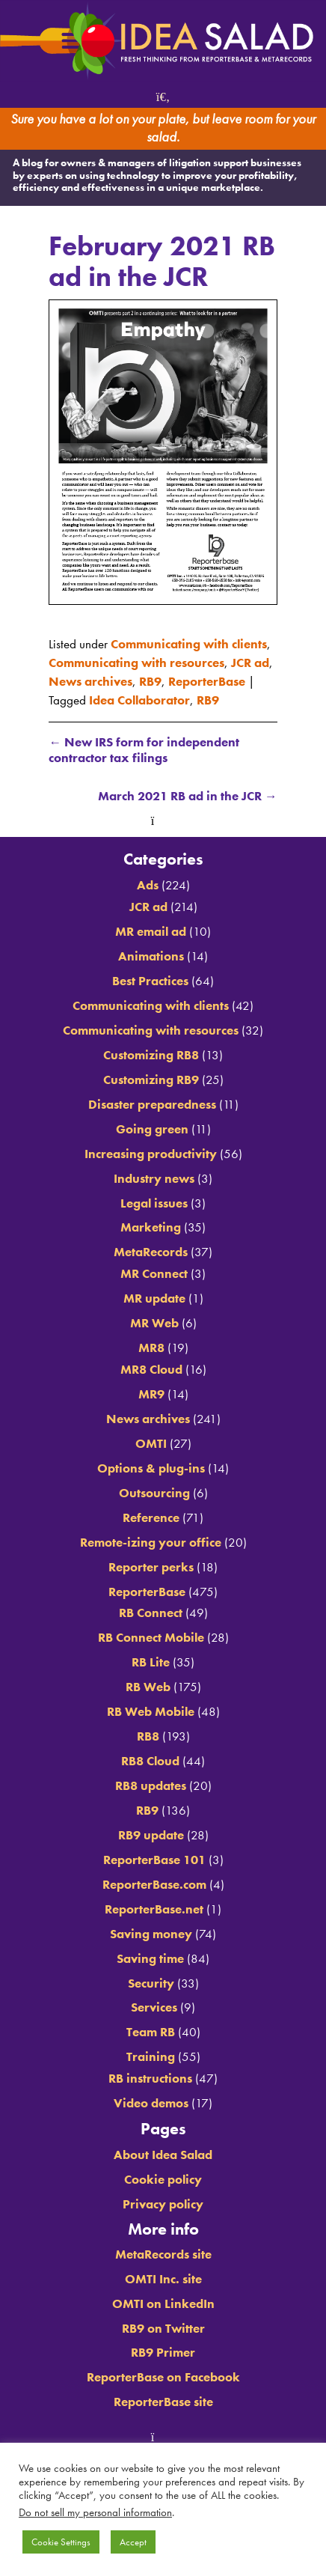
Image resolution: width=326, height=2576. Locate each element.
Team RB (150, 2032)
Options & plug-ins (151, 1468)
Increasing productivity (150, 1154)
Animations (151, 956)
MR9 (151, 1394)
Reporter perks (151, 1567)
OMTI (151, 1444)
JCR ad (250, 663)
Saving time (150, 1959)
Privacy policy (163, 2204)
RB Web (148, 1687)
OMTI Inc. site (163, 2279)
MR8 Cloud (151, 1369)
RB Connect (150, 1613)
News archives (90, 681)
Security (151, 1983)
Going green (152, 1129)
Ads (148, 885)
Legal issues (154, 1203)
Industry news (154, 1179)
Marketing (150, 1227)
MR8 (151, 1348)
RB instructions (150, 2078)
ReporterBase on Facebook (163, 2377)
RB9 (150, 681)
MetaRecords (151, 1252)
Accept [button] (133, 2542)
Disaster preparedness (152, 1104)
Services (154, 2007)
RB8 (148, 1736)
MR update (154, 1298)
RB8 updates (150, 1786)
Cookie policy (163, 2179)
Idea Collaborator (139, 700)
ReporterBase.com (154, 1885)
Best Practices (150, 981)
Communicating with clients (189, 644)
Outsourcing (154, 1493)
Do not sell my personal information (95, 2512)
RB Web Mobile (150, 1712)
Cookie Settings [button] (60, 2542)
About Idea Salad (163, 2155)
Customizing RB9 (151, 1080)
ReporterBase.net (154, 1909)
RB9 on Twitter (163, 2328)
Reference (151, 1518)
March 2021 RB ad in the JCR (187, 796)
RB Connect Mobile (151, 1637)
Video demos (151, 2103)
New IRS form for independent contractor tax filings (144, 750)
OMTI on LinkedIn (163, 2304)
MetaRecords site (163, 2254)
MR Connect (154, 1274)
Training (150, 2057)
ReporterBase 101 (154, 1860)
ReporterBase (206, 681)
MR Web (154, 1323)
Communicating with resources (136, 663)
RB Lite (151, 1662)
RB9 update (151, 1835)
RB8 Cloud (150, 1761)
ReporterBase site (163, 2402)
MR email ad (150, 932)
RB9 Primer (163, 2352)
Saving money (151, 1934)
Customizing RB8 (151, 1055)
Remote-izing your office (150, 1542)
